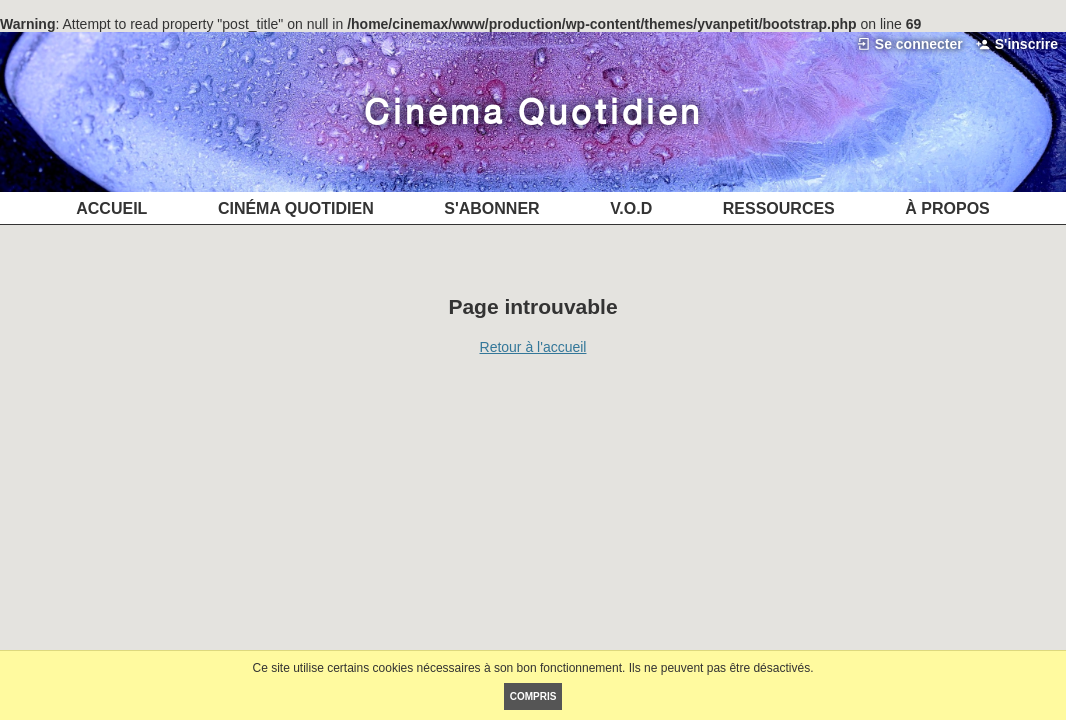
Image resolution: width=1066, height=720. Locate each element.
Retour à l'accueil (533, 347)
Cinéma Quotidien (533, 111)
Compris (533, 696)
